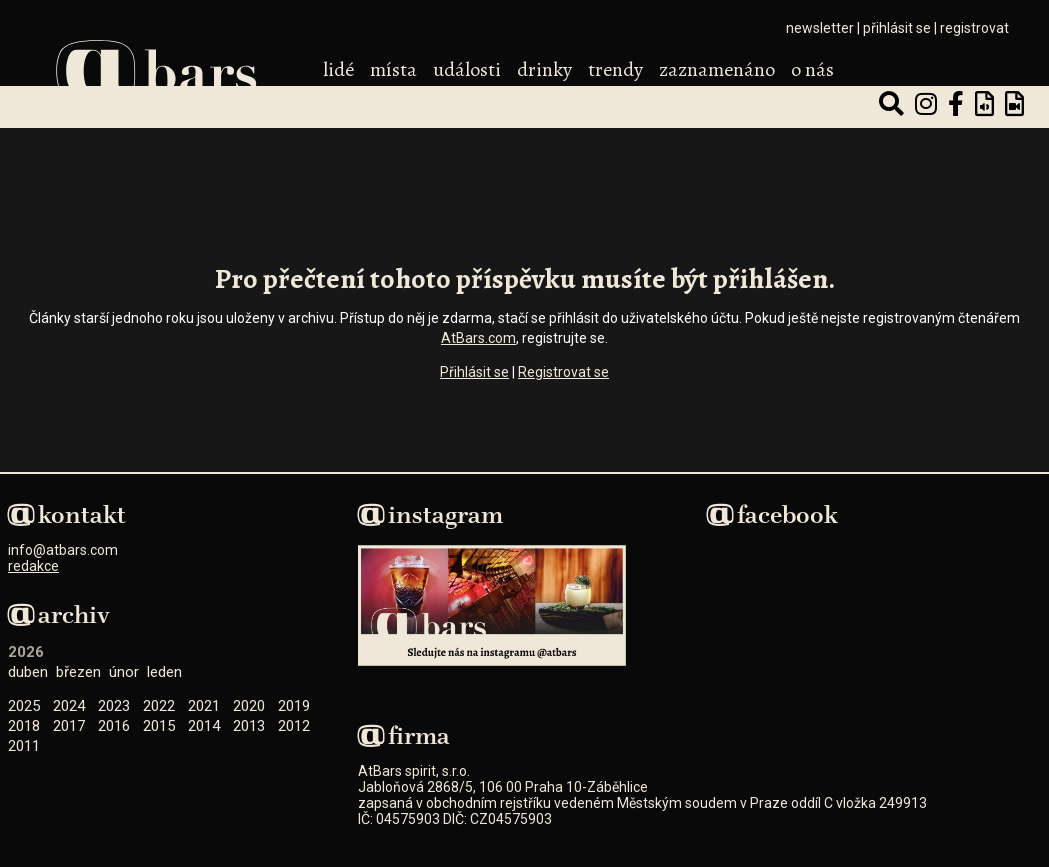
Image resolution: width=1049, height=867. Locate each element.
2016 (114, 726)
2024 (69, 706)
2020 (249, 706)
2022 (159, 706)
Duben (28, 672)
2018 (24, 726)
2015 (159, 726)
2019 (294, 706)
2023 (114, 706)
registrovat (974, 28)
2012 (294, 726)
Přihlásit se (474, 372)
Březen (78, 672)
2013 (249, 726)
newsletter (820, 28)
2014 (204, 726)
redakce (33, 566)
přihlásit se (897, 28)
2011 (24, 746)
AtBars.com (478, 338)
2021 (204, 706)
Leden (164, 672)
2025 (24, 706)
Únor (124, 672)
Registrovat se (563, 372)
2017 (69, 726)
